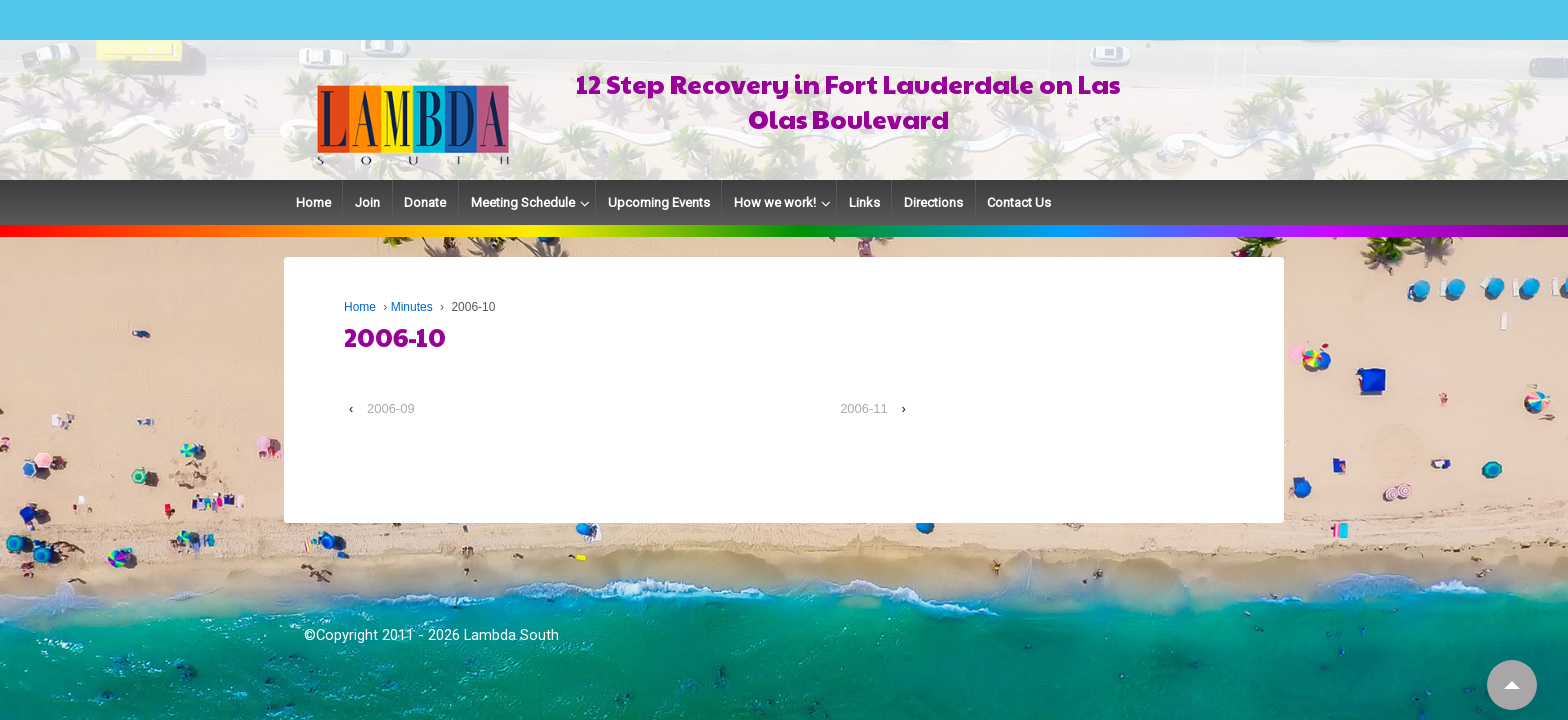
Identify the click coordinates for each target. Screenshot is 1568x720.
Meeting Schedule (523, 202)
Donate (425, 202)
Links (864, 202)
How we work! (775, 202)
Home (313, 202)
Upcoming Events (659, 202)
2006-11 (864, 408)
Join (367, 202)
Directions (933, 202)
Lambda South (511, 635)
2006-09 (391, 408)
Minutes (412, 307)
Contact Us (1019, 202)
